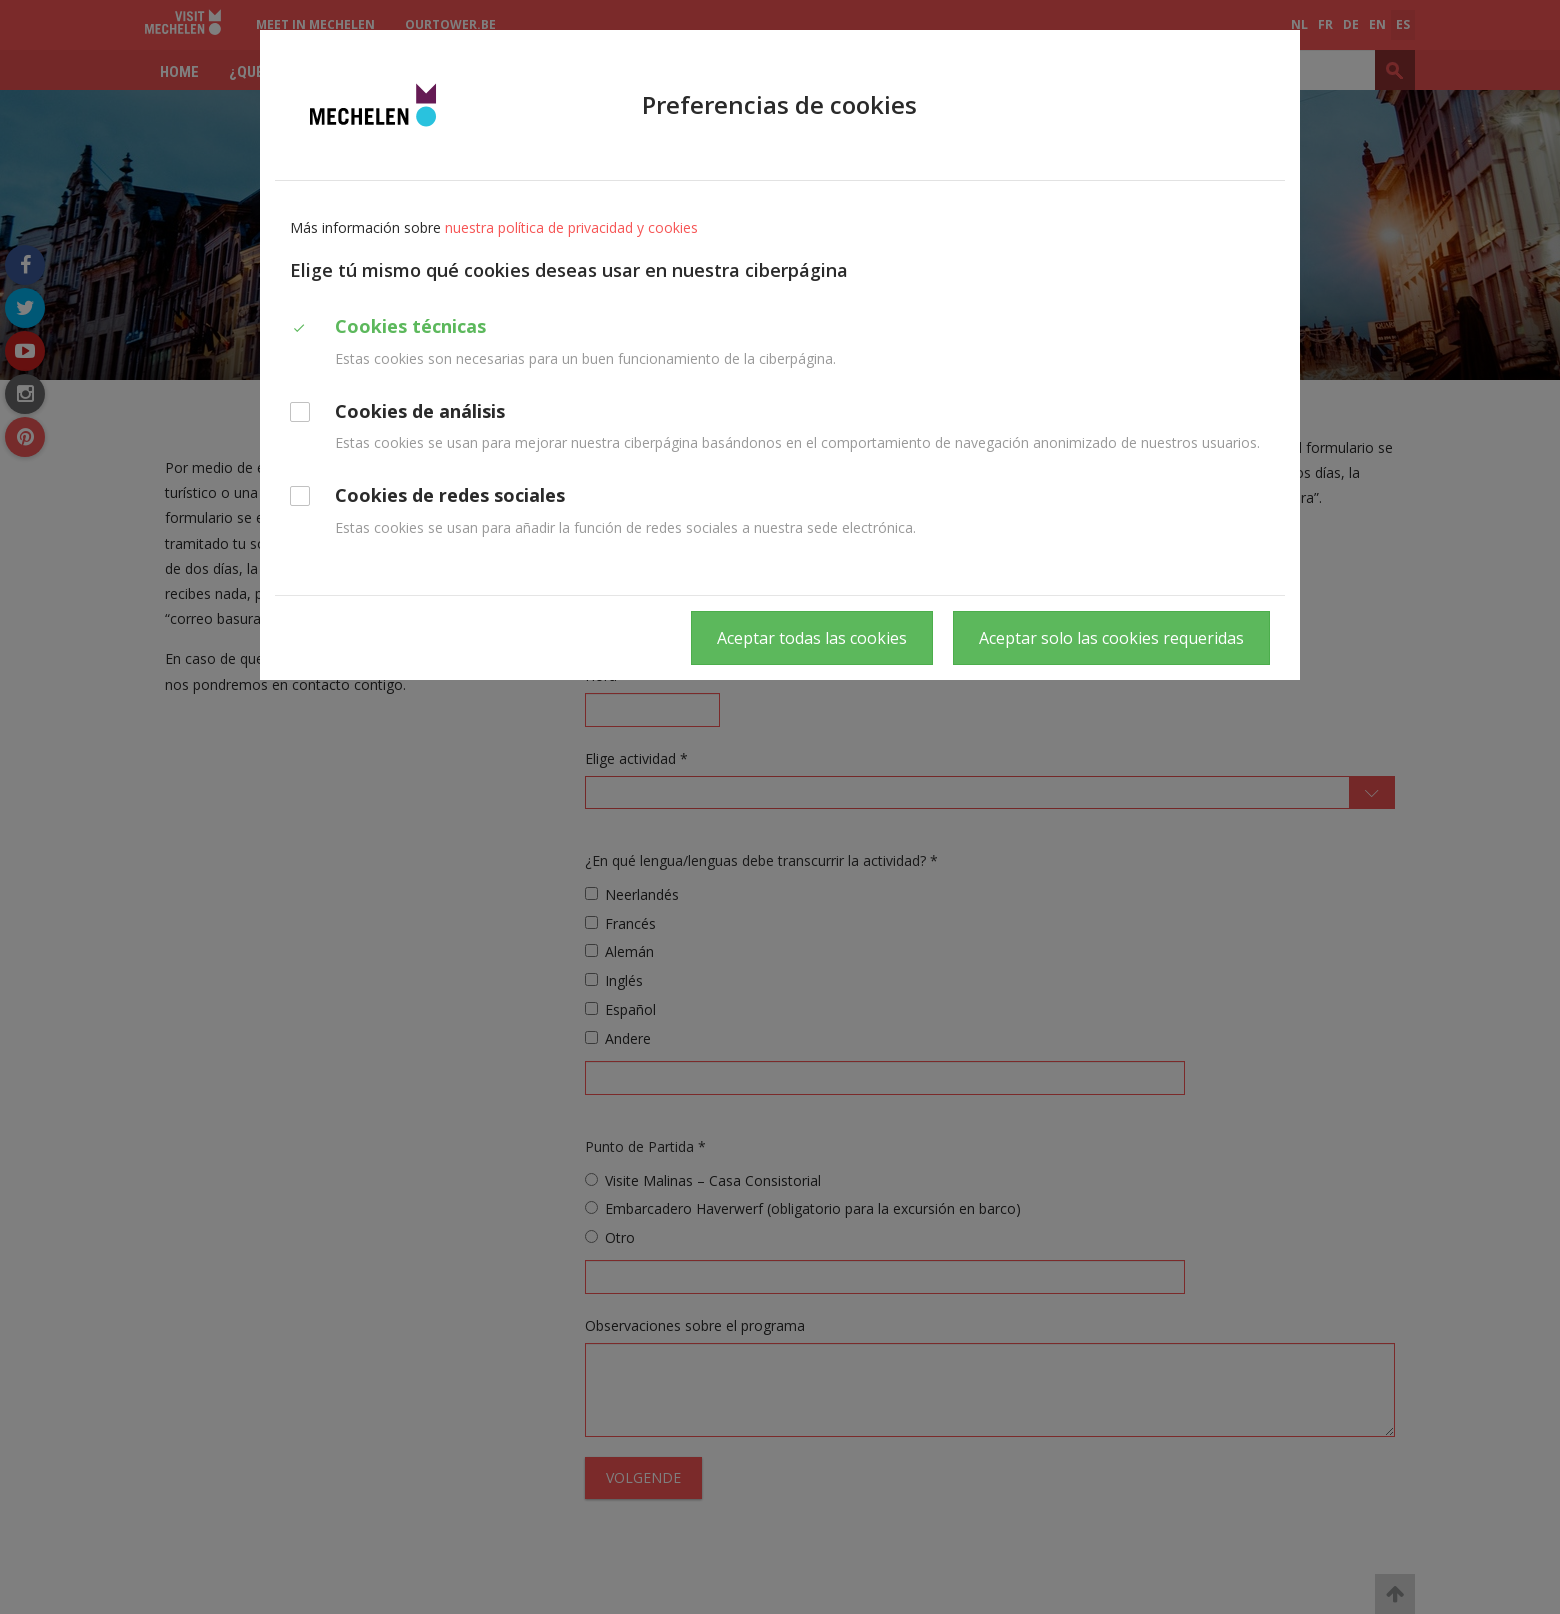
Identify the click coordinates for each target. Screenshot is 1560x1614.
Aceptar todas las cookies (812, 638)
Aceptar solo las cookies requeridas (1111, 638)
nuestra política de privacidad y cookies (571, 227)
